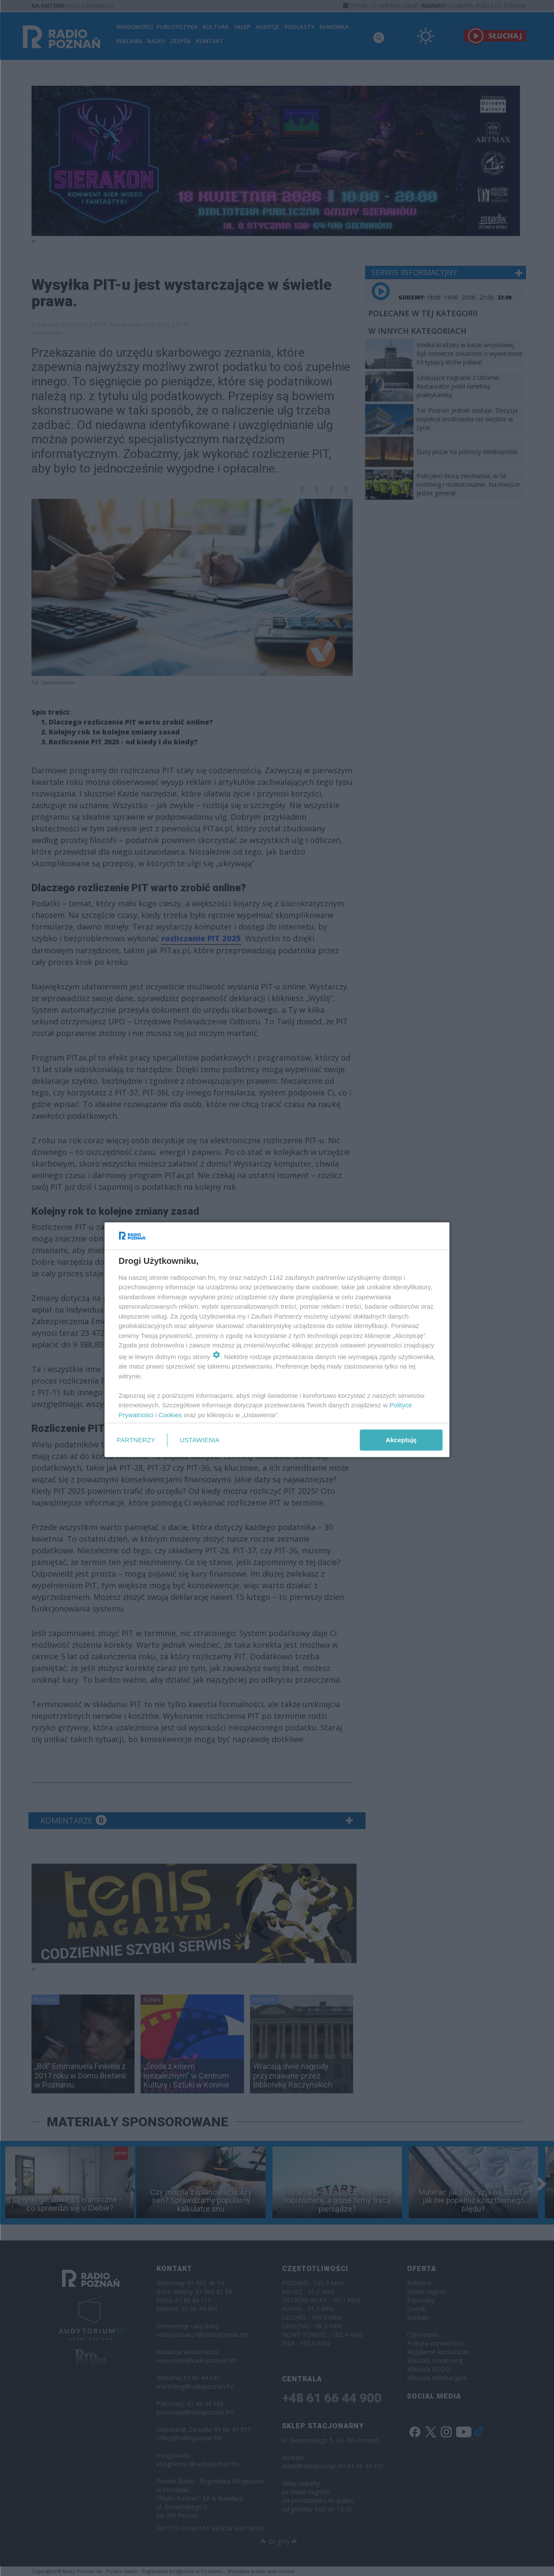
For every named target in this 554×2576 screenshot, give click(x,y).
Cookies (170, 1414)
